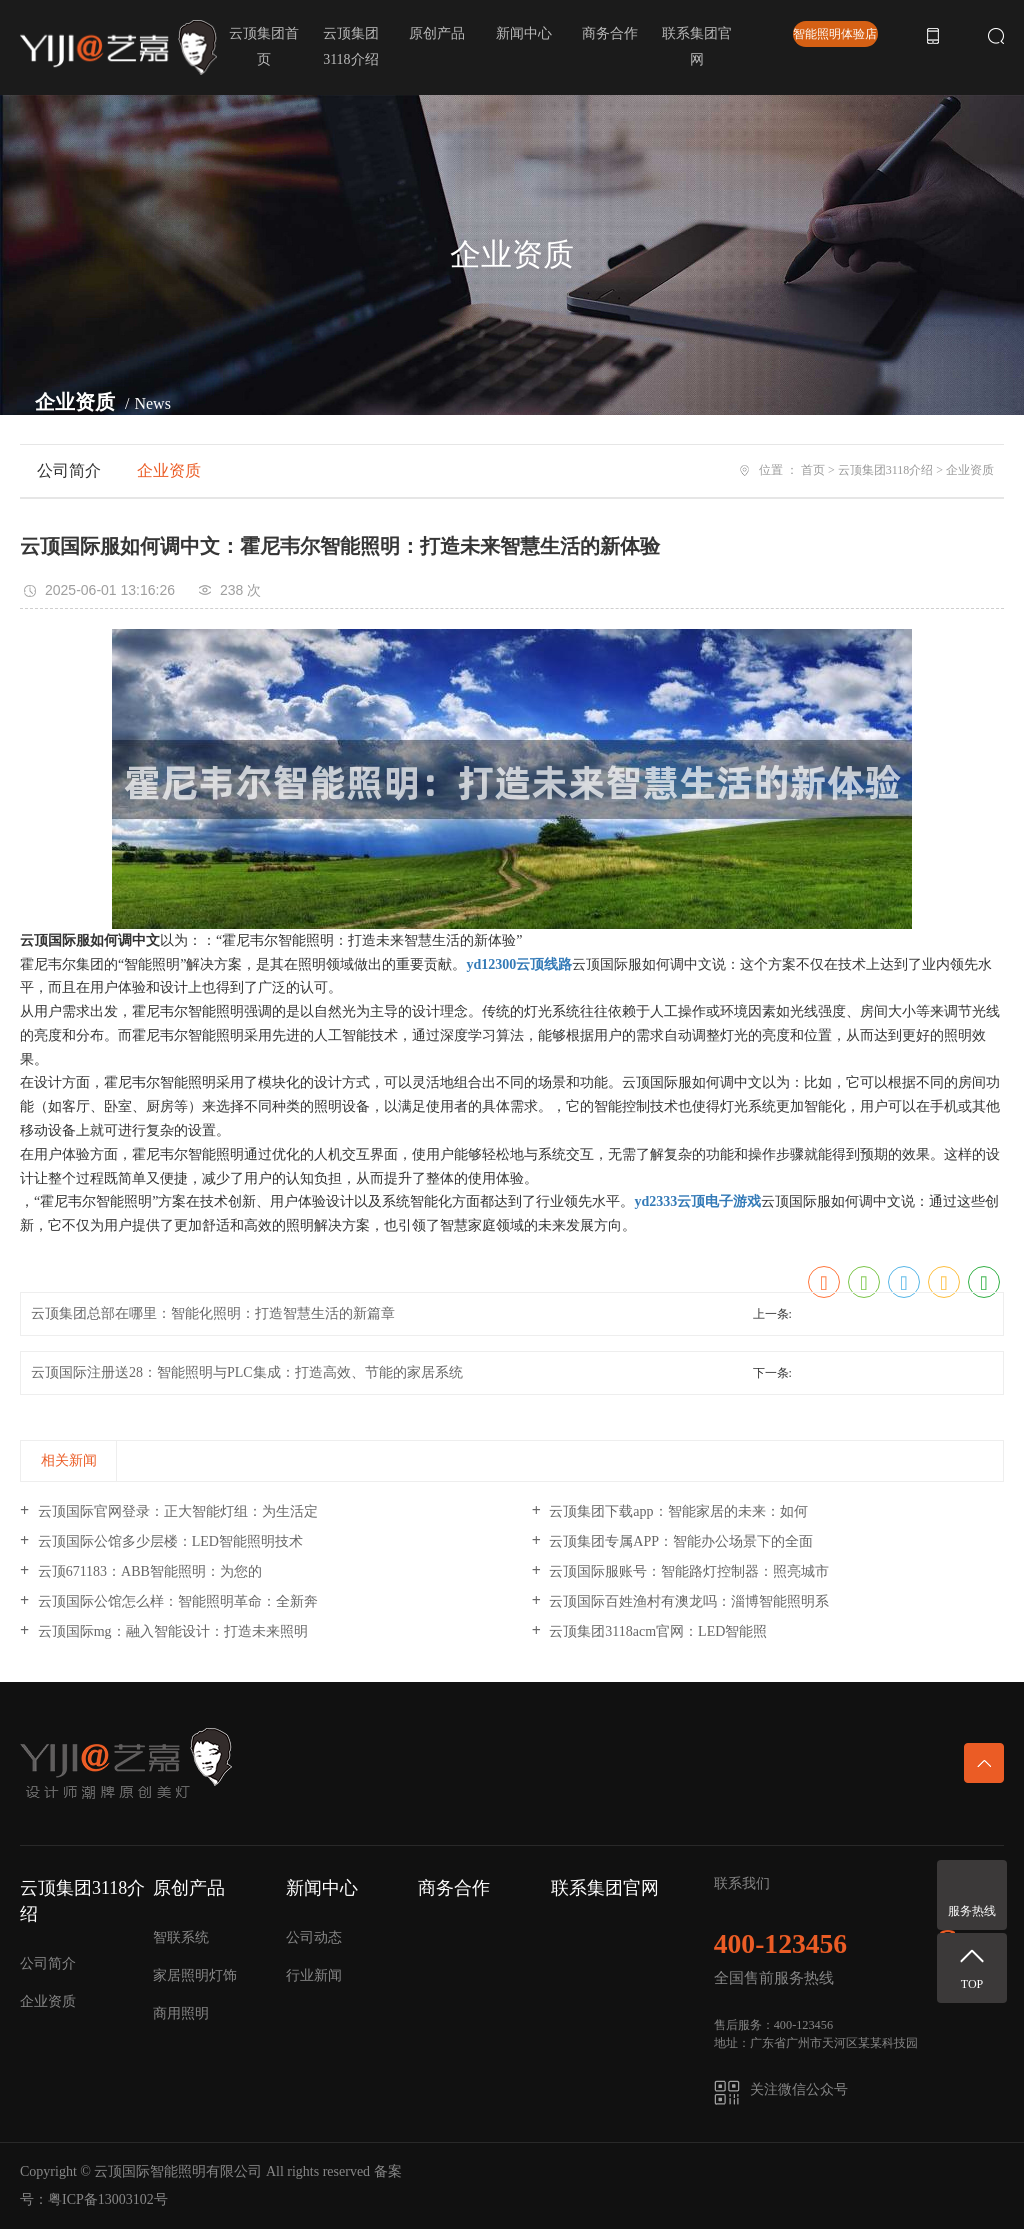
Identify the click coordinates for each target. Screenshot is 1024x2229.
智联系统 (181, 1937)
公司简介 (69, 470)
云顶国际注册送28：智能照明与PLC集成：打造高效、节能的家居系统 (247, 1372)
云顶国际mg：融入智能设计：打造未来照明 (170, 1631)
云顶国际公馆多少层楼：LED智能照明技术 (168, 1541)
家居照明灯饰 (195, 1975)
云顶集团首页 (264, 46)
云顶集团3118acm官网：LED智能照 (657, 1631)
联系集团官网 (697, 46)
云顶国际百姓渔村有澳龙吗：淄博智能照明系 (688, 1601)
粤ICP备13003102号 (108, 2199)
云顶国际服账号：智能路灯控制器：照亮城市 (688, 1571)
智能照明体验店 (835, 34)
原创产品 (437, 33)
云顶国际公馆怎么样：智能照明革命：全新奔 (176, 1601)
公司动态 (314, 1937)
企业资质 (169, 470)
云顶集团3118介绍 (351, 46)
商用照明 (181, 2013)
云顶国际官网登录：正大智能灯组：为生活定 (176, 1511)
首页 (813, 470)
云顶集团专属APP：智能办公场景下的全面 (679, 1541)
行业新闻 (314, 1975)
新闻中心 (524, 33)
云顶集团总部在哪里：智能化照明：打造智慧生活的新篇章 (213, 1313)
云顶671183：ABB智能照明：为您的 (148, 1571)
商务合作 (610, 33)
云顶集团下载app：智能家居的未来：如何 (677, 1511)
